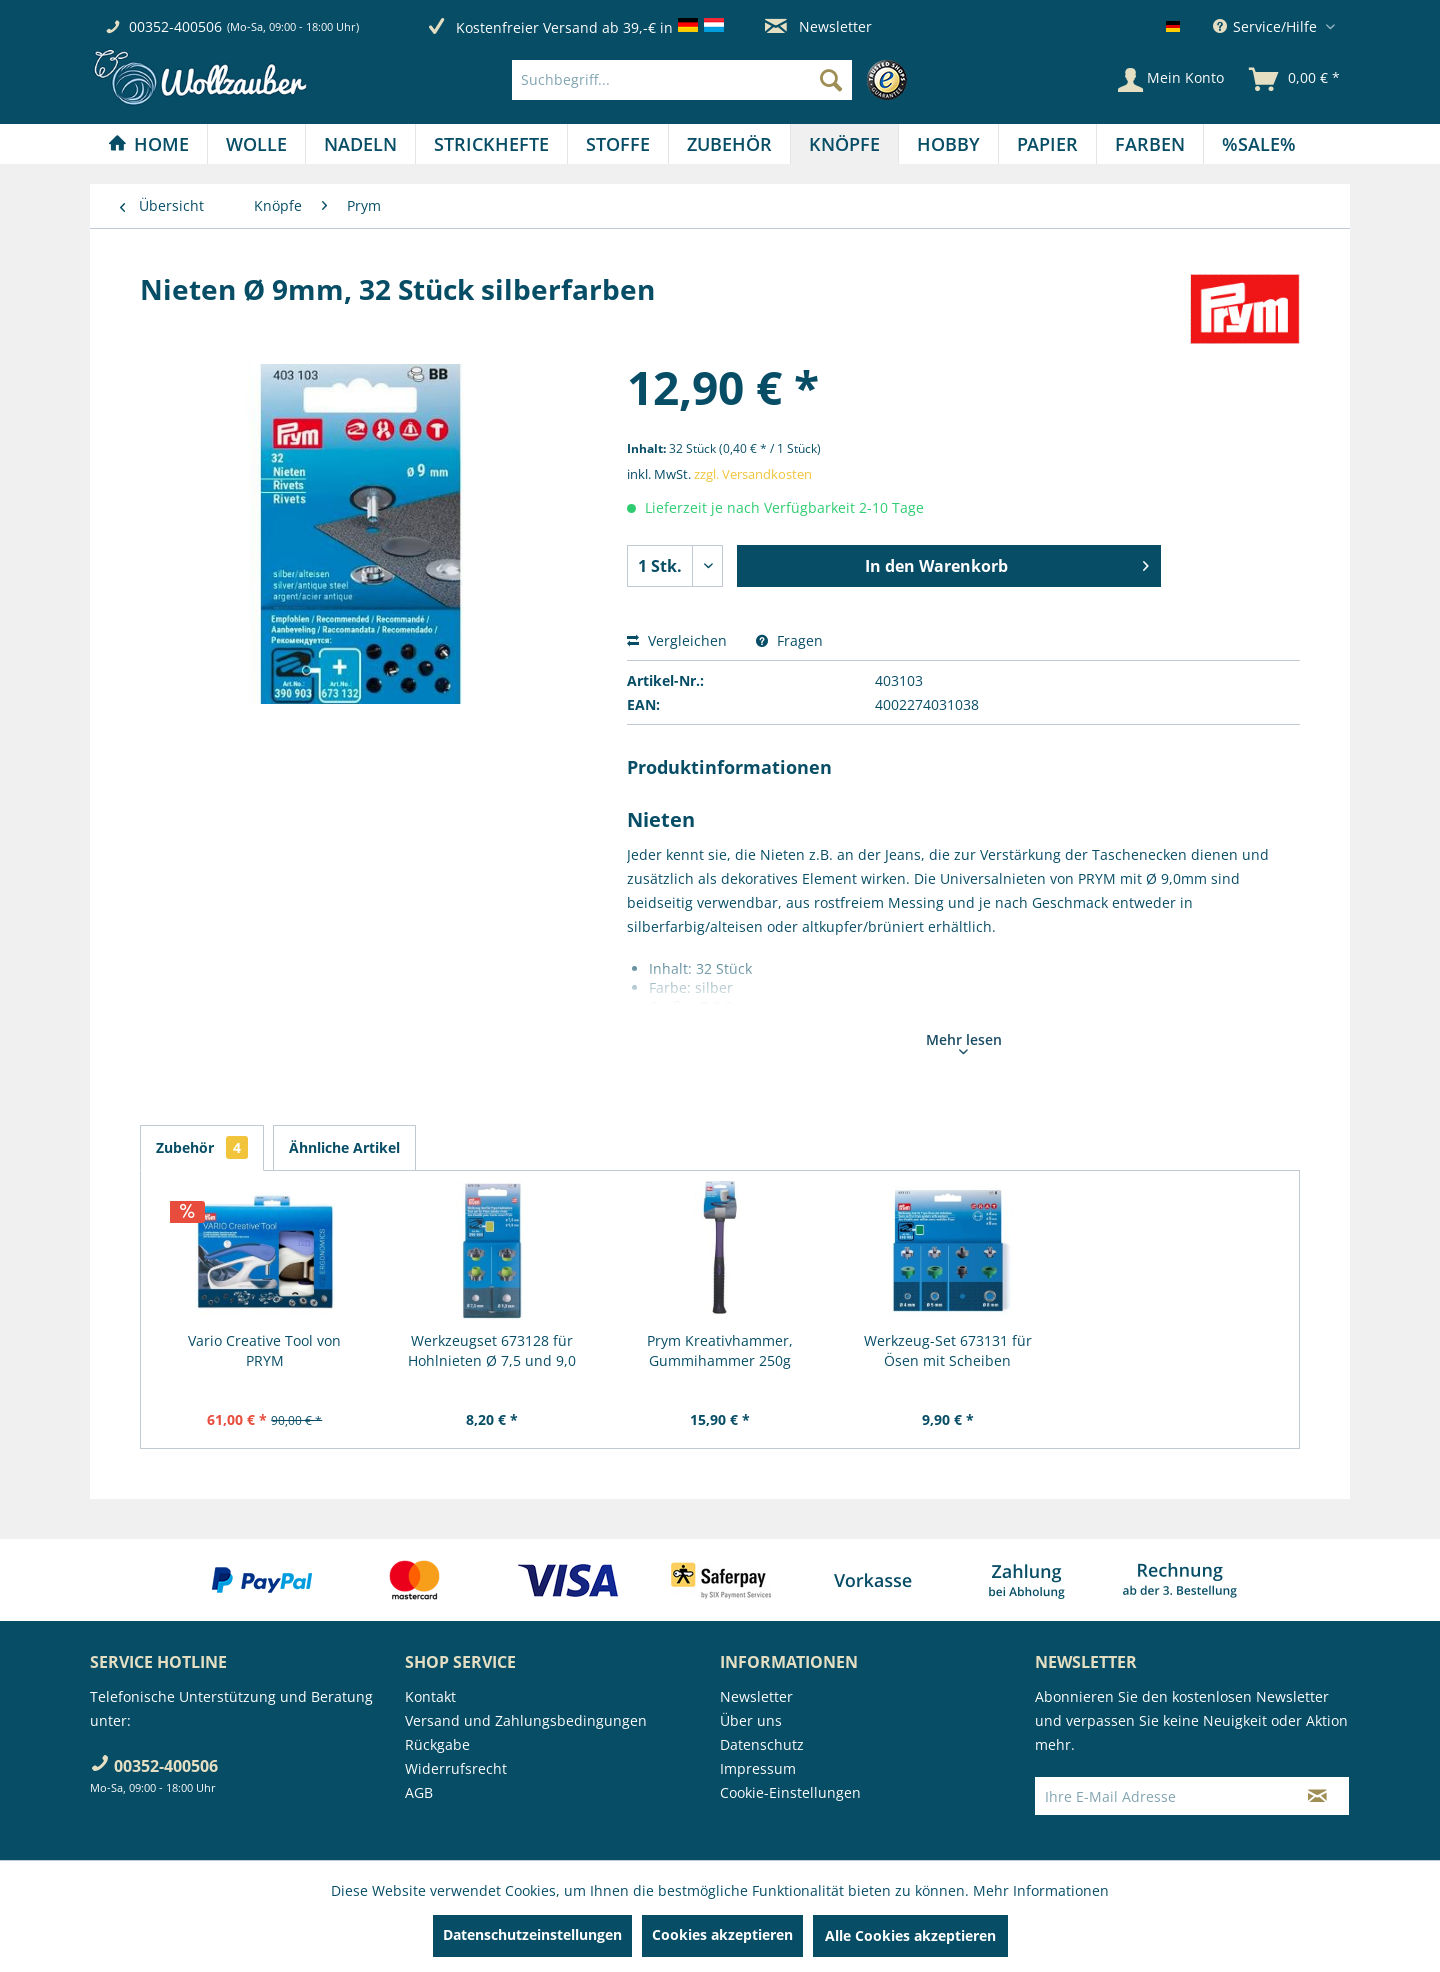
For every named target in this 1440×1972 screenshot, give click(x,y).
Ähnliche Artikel (344, 1147)
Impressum (758, 1768)
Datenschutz (762, 1744)
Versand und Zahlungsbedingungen (526, 1720)
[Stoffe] (618, 144)
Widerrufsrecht (456, 1768)
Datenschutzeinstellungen (532, 1934)
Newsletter (818, 26)
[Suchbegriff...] (682, 80)
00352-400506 (175, 26)
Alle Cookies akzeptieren (910, 1935)
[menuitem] (714, 80)
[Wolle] (256, 144)
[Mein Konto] (1171, 80)
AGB (419, 1792)
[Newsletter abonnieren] (1317, 1796)
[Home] (148, 144)
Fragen (789, 640)
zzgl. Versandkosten (753, 474)
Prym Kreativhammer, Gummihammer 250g (720, 1350)
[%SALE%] (1259, 144)
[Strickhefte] (491, 144)
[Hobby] (948, 144)
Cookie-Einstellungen (790, 1792)
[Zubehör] (729, 144)
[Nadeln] (360, 144)
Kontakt (430, 1696)
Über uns (751, 1720)
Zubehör (202, 1147)
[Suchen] (831, 80)
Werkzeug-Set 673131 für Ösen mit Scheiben (948, 1350)
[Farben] (1150, 144)
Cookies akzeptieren (722, 1934)
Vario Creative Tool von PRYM (264, 1350)
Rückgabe (437, 1744)
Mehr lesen (964, 1042)
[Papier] (1047, 144)
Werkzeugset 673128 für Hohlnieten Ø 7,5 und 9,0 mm (492, 1351)
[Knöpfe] (844, 144)
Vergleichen (677, 640)
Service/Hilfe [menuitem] (1267, 26)
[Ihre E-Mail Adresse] (1161, 1796)
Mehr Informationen (1041, 1890)
